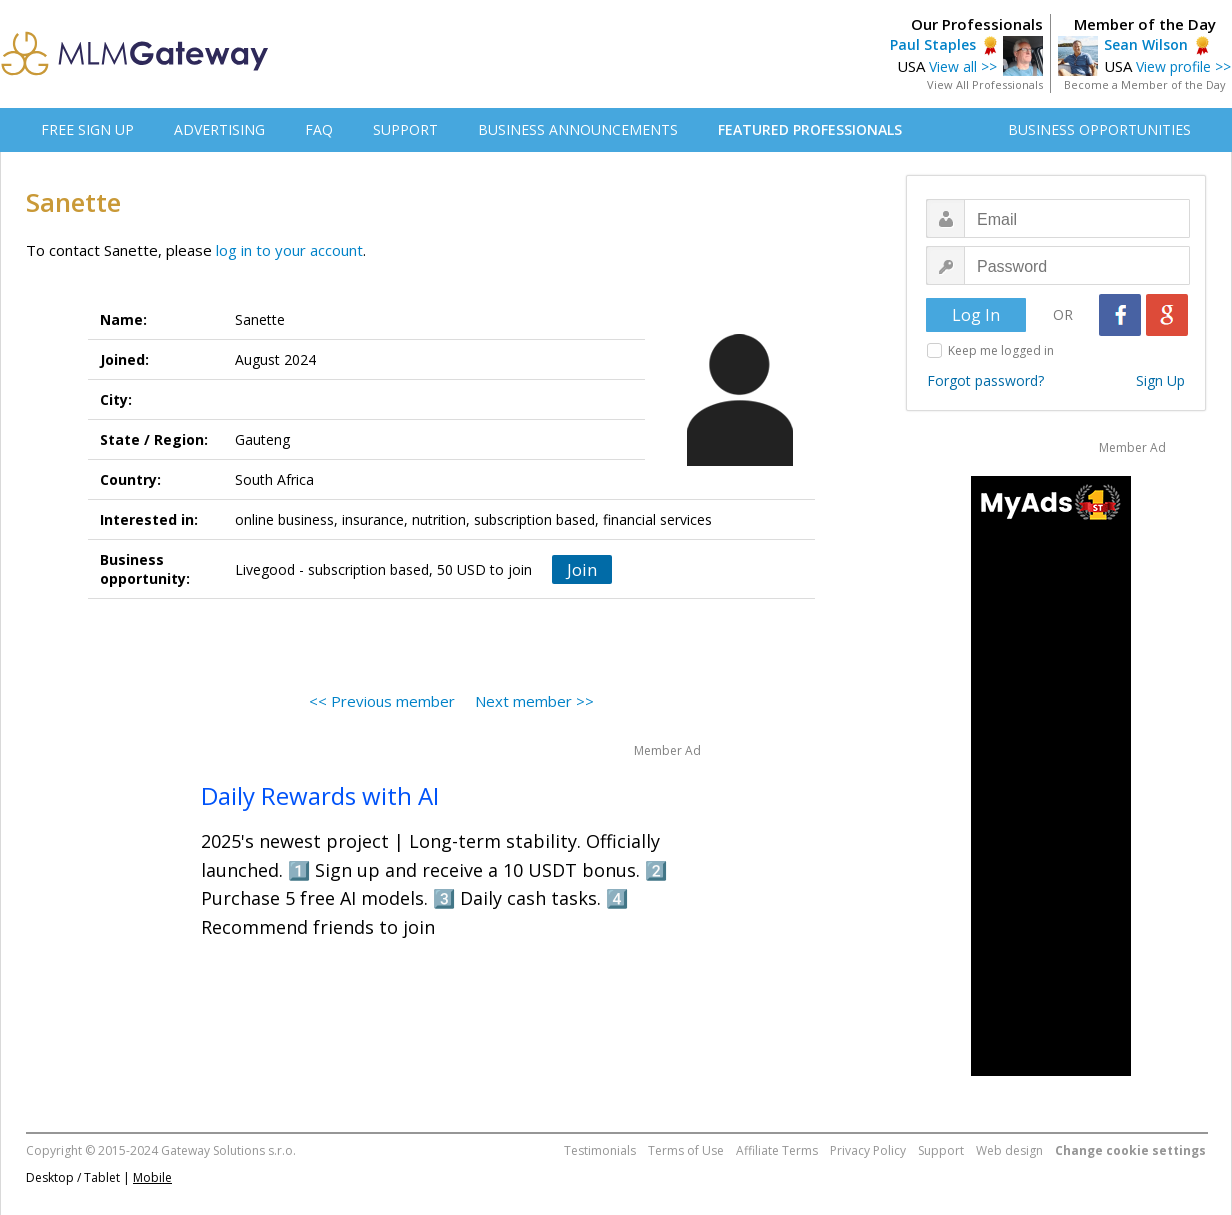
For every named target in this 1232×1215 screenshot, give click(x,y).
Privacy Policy (868, 1150)
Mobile (152, 1177)
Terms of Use (686, 1150)
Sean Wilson (1146, 44)
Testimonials (600, 1150)
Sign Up (1160, 380)
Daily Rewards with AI (320, 795)
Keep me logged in (1001, 350)
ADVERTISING (219, 129)
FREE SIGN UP (87, 129)
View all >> (963, 66)
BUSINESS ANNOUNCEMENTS (578, 129)
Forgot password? (985, 380)
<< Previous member (382, 701)
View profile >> (1183, 66)
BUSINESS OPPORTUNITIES (1099, 129)
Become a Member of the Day (1145, 84)
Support (941, 1150)
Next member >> (534, 701)
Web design (1009, 1150)
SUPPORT (405, 129)
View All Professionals (985, 84)
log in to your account (289, 250)
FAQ (319, 129)
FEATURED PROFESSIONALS (810, 129)
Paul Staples (933, 44)
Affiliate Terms (777, 1150)
